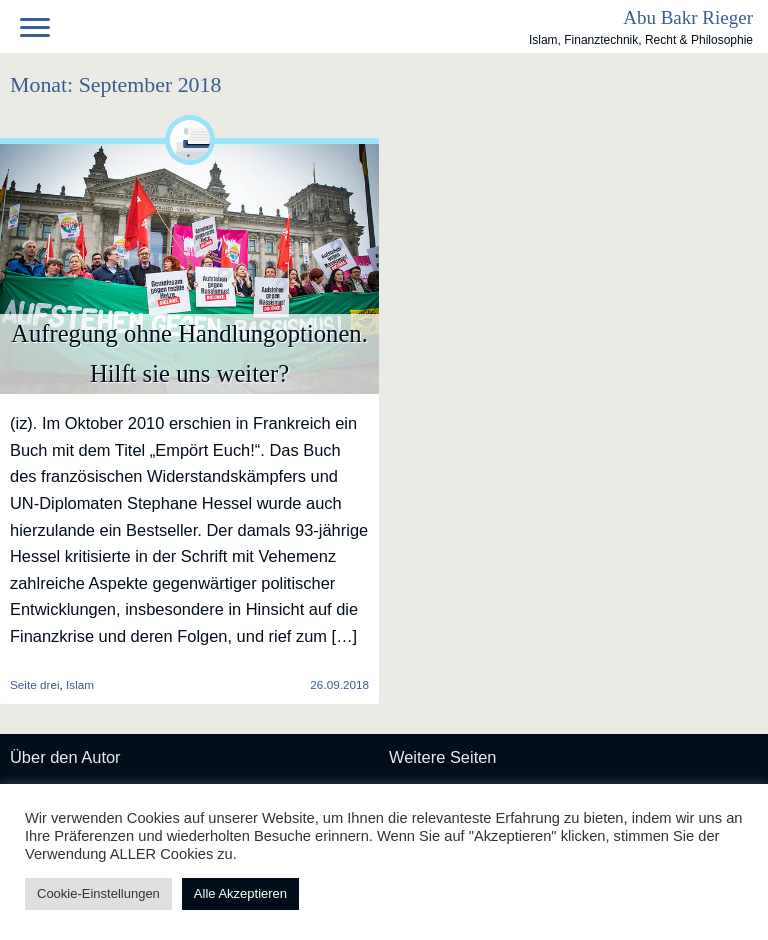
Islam (80, 684)
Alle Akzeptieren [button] (240, 893)
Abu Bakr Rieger (688, 17)
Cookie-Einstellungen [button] (98, 893)
